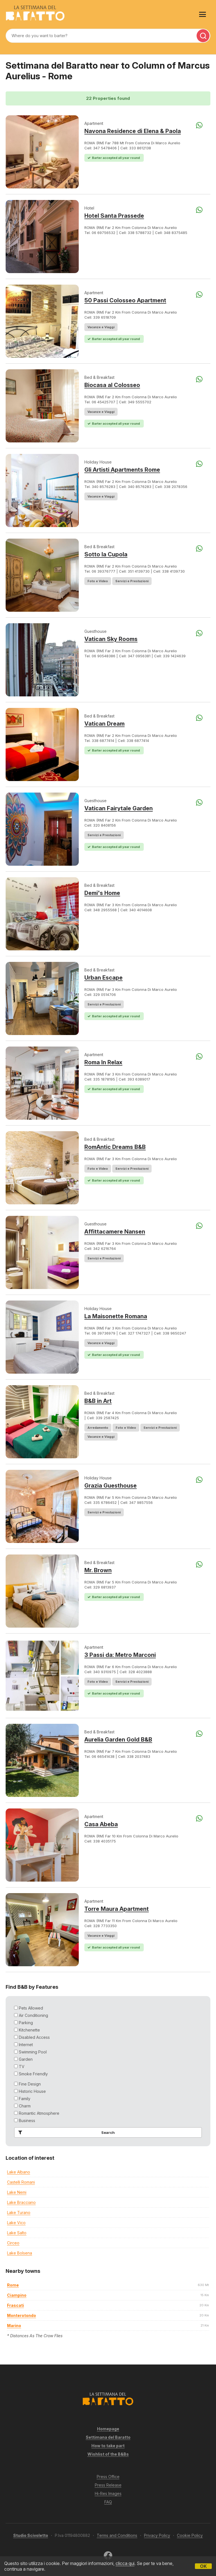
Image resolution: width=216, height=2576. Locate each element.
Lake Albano (18, 2172)
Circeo (13, 2242)
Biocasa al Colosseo (112, 385)
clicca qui (125, 2563)
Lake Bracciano (21, 2202)
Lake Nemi (16, 2192)
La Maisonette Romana (115, 1316)
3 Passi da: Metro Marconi (120, 1655)
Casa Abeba (101, 1824)
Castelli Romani (21, 2182)
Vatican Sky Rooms (111, 639)
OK (203, 2566)
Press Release (108, 2485)
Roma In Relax (103, 1062)
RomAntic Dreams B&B (115, 1147)
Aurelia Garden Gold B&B (118, 1739)
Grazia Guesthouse (110, 1485)
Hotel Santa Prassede (114, 215)
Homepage (108, 2428)
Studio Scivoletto (30, 2535)
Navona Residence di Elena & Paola (132, 131)
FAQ (108, 2501)
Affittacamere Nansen (114, 1231)
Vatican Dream (104, 723)
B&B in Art (98, 1401)
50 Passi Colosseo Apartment (125, 300)
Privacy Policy (157, 2535)
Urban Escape (103, 977)
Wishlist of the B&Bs (108, 2454)
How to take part (108, 2445)
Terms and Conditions (117, 2535)
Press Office (108, 2476)
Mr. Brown (98, 1570)
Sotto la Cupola (105, 554)
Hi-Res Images (108, 2493)
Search (65, 2132)
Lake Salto (16, 2232)
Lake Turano (18, 2212)
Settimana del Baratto (108, 2437)
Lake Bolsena (19, 2253)
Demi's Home (102, 893)
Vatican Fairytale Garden (118, 808)
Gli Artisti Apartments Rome (122, 469)
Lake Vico (16, 2222)
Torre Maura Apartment (116, 1908)
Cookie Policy (190, 2535)
